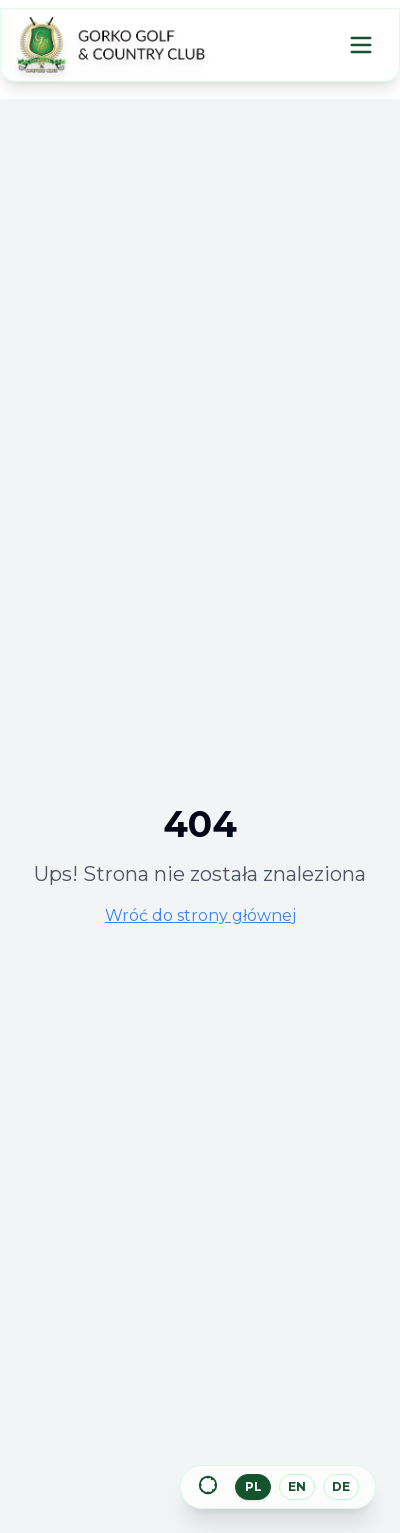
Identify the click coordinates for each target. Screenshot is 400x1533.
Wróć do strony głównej (200, 915)
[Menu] (361, 45)
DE (341, 1486)
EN (297, 1486)
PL (253, 1486)
